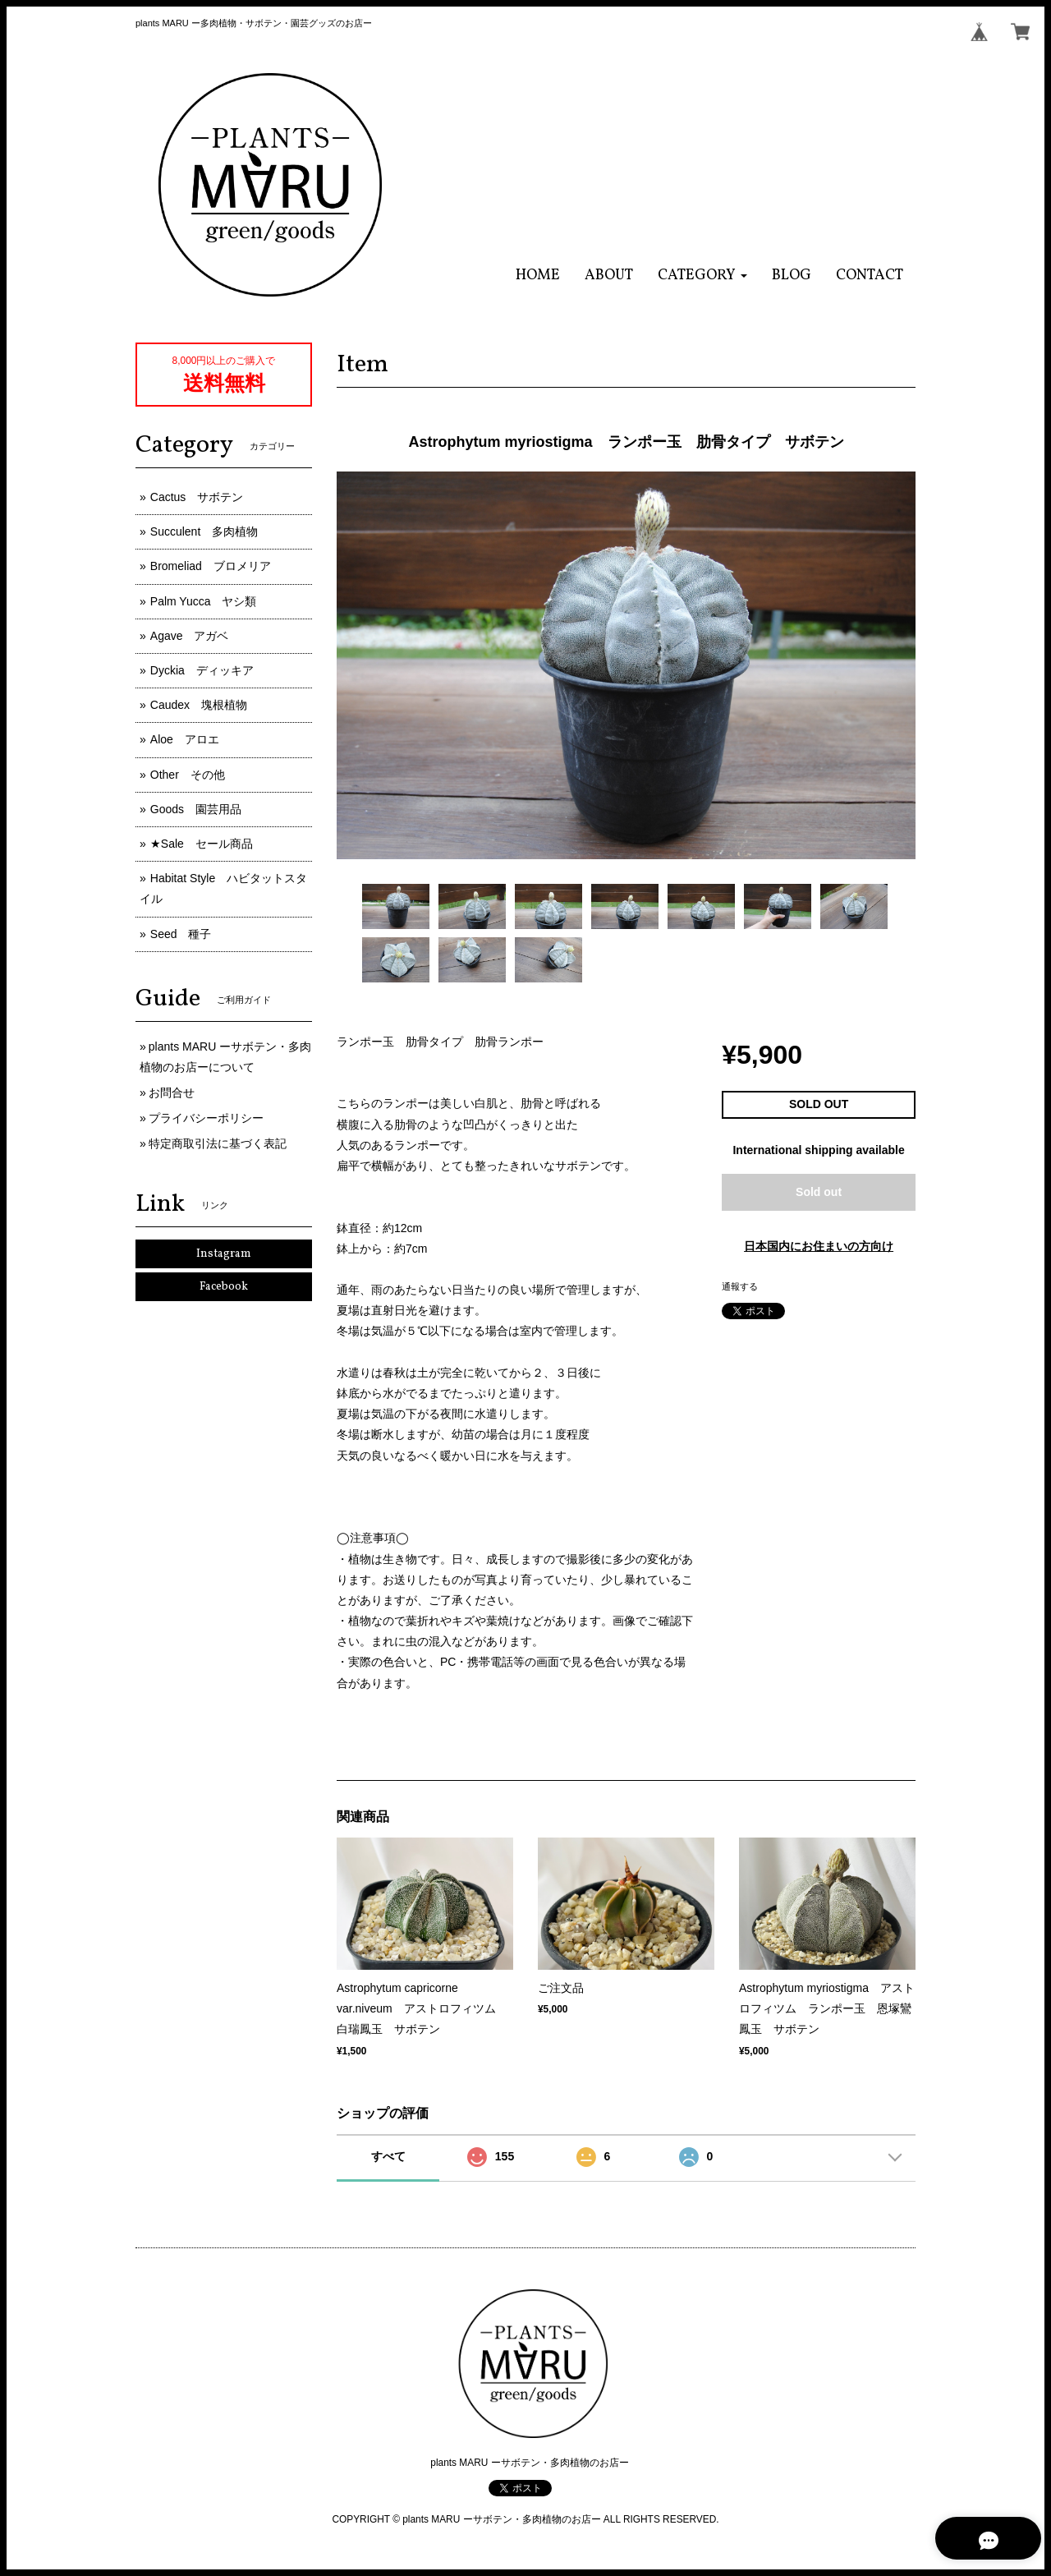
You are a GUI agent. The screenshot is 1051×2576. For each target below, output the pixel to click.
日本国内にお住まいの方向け (818, 1246)
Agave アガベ (189, 635)
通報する (740, 1286)
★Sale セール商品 (201, 843)
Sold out (819, 1191)
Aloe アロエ (184, 739)
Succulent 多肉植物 (204, 531)
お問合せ (172, 1092)
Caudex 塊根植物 (198, 704)
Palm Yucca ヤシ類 (203, 601)
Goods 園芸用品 (195, 809)
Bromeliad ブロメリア (210, 566)
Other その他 (187, 774)
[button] (702, 276)
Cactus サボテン (197, 497)
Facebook (224, 1287)
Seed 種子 (181, 934)
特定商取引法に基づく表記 (218, 1143)
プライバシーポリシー (206, 1118)
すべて (388, 2156)
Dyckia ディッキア (202, 670)
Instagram (223, 1254)
